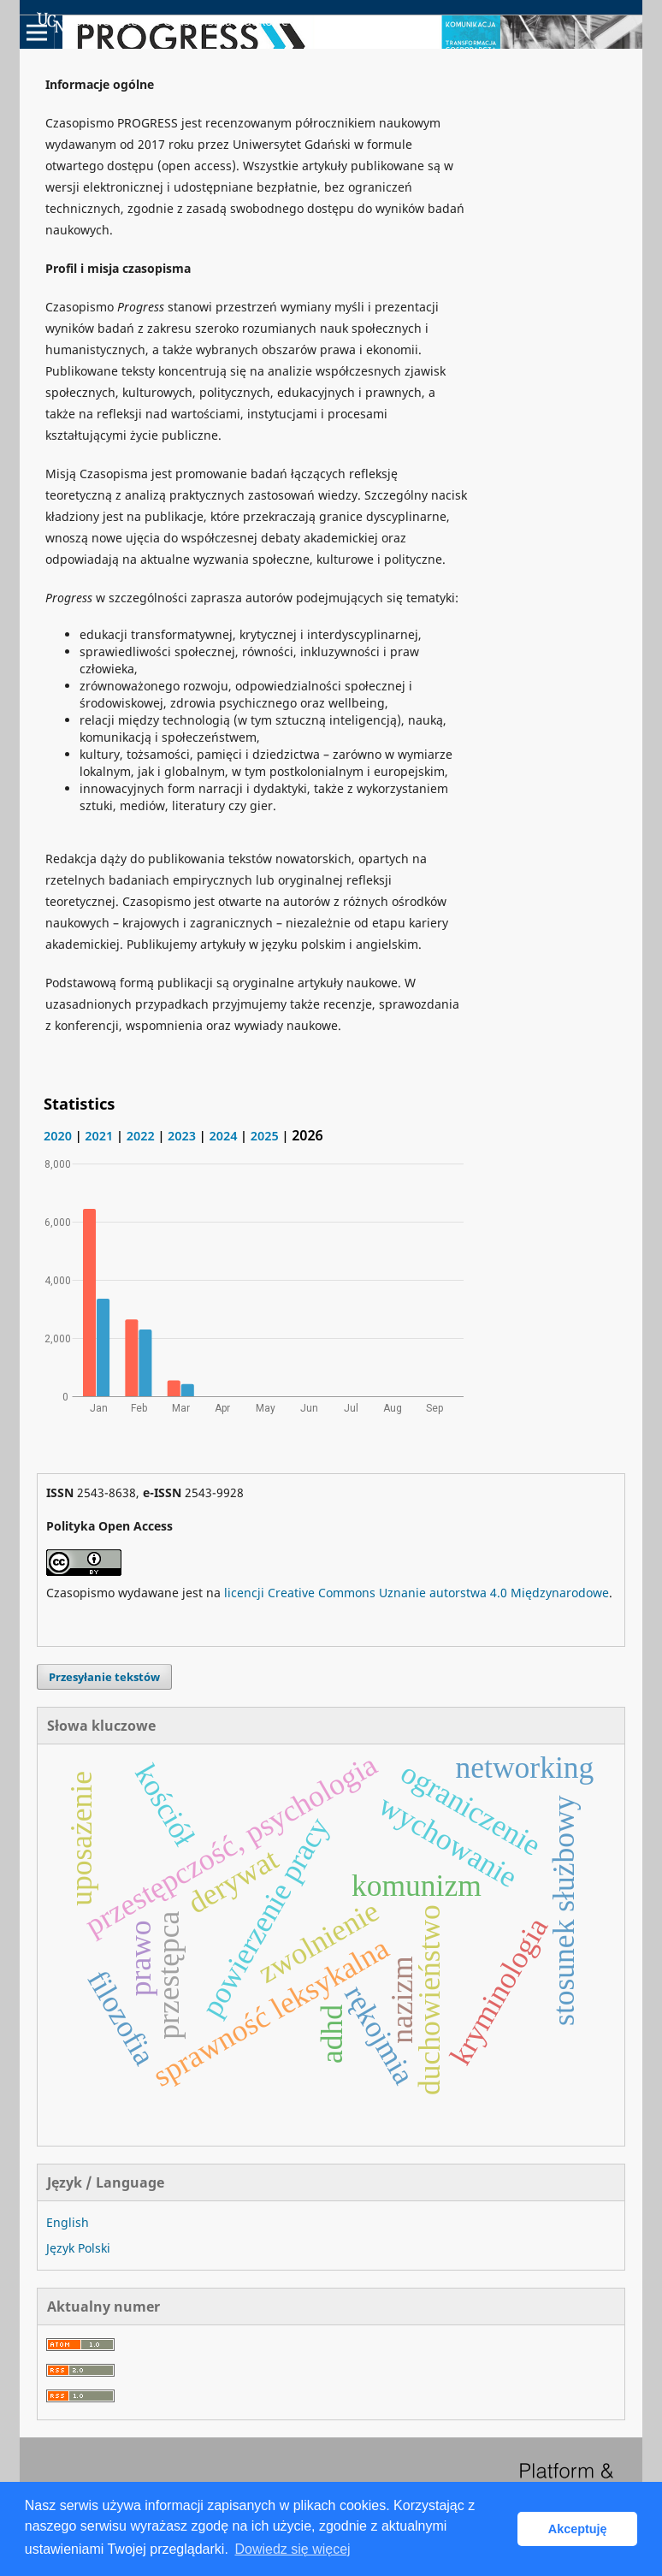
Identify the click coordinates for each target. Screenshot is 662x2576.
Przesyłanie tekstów (104, 1677)
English (67, 2222)
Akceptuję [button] (577, 2529)
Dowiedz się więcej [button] (292, 2549)
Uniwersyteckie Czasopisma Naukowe (162, 22)
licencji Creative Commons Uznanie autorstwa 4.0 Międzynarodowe (416, 1592)
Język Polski (78, 2248)
